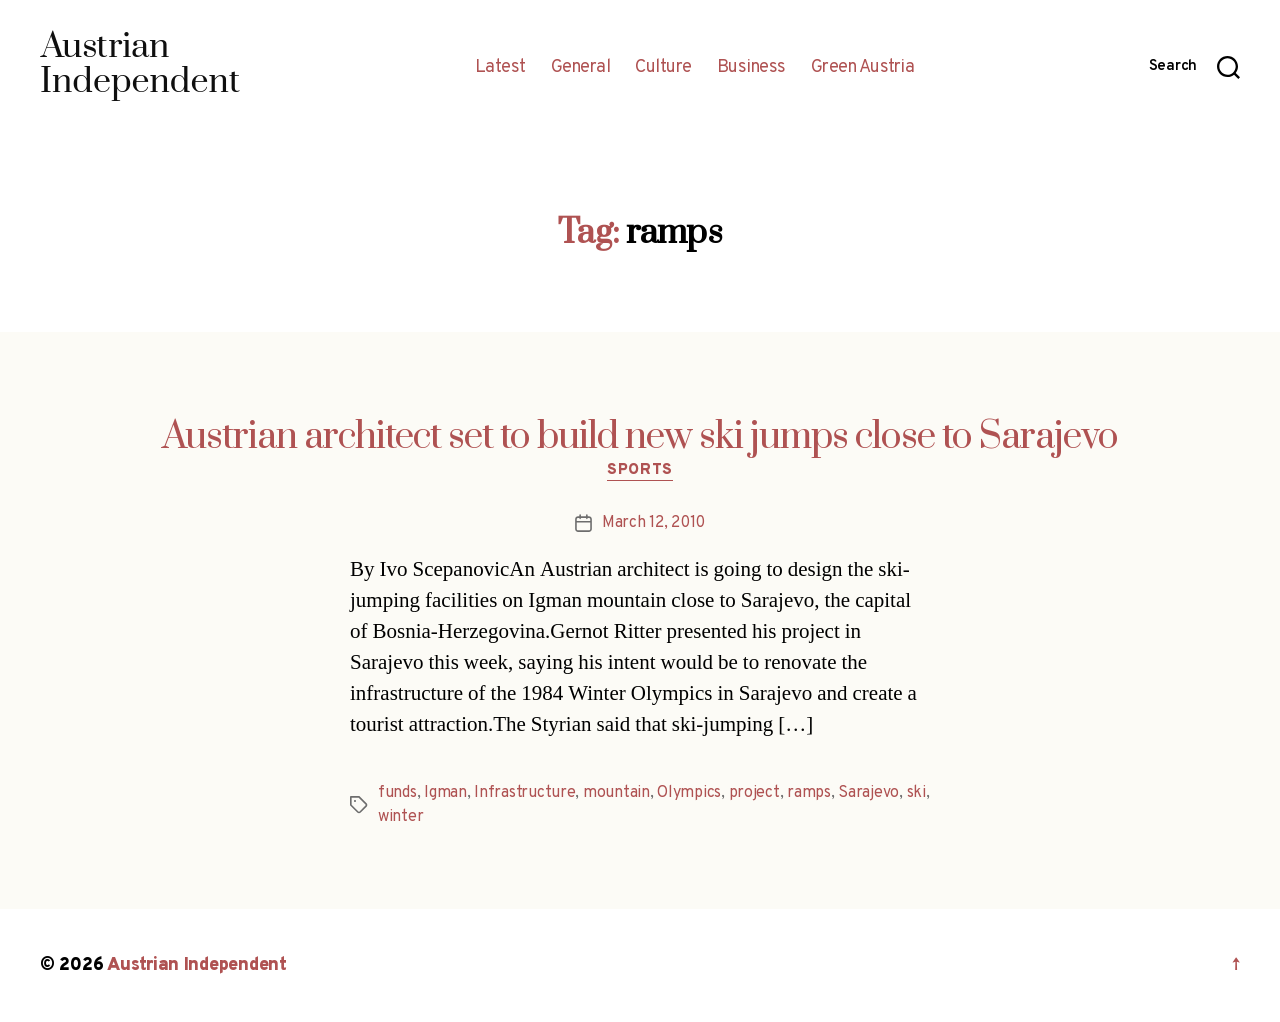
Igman (445, 793)
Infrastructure (524, 793)
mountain (616, 793)
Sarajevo (868, 793)
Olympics (689, 793)
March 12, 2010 (653, 523)
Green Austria (863, 68)
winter (400, 817)
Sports (639, 471)
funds (397, 793)
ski (916, 793)
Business (751, 68)
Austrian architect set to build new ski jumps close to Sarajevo (640, 437)
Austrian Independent (197, 965)
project (754, 793)
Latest (500, 68)
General (581, 68)
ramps (809, 793)
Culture (663, 68)
